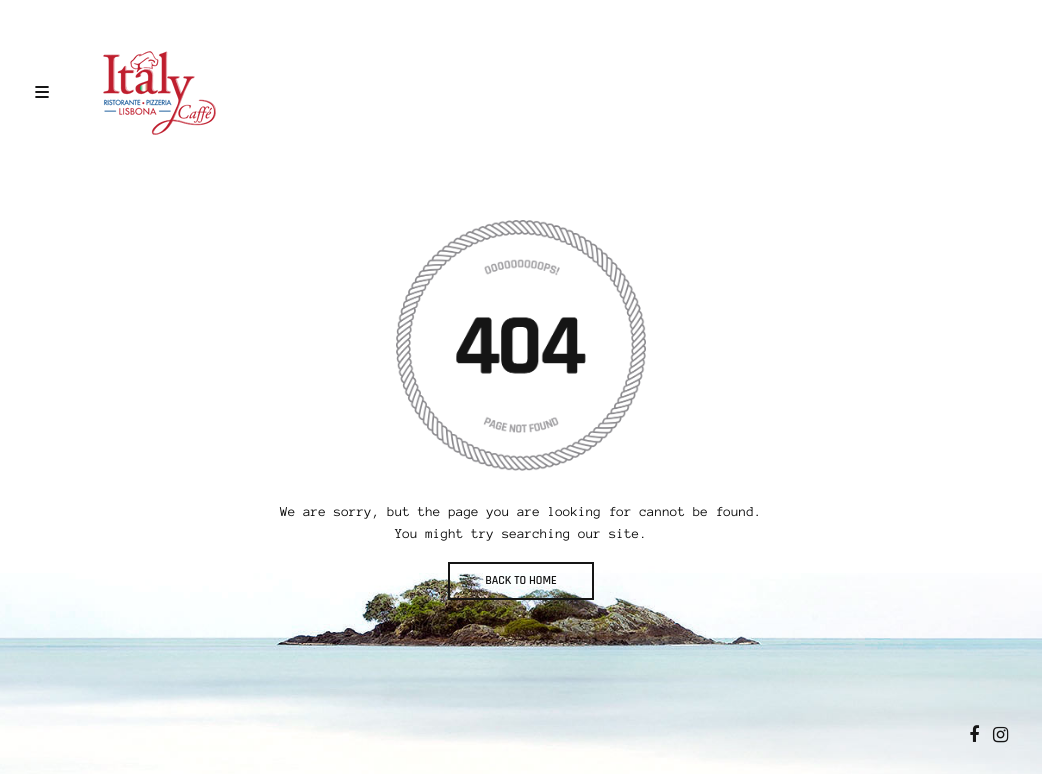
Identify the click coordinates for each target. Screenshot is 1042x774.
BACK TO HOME (521, 580)
